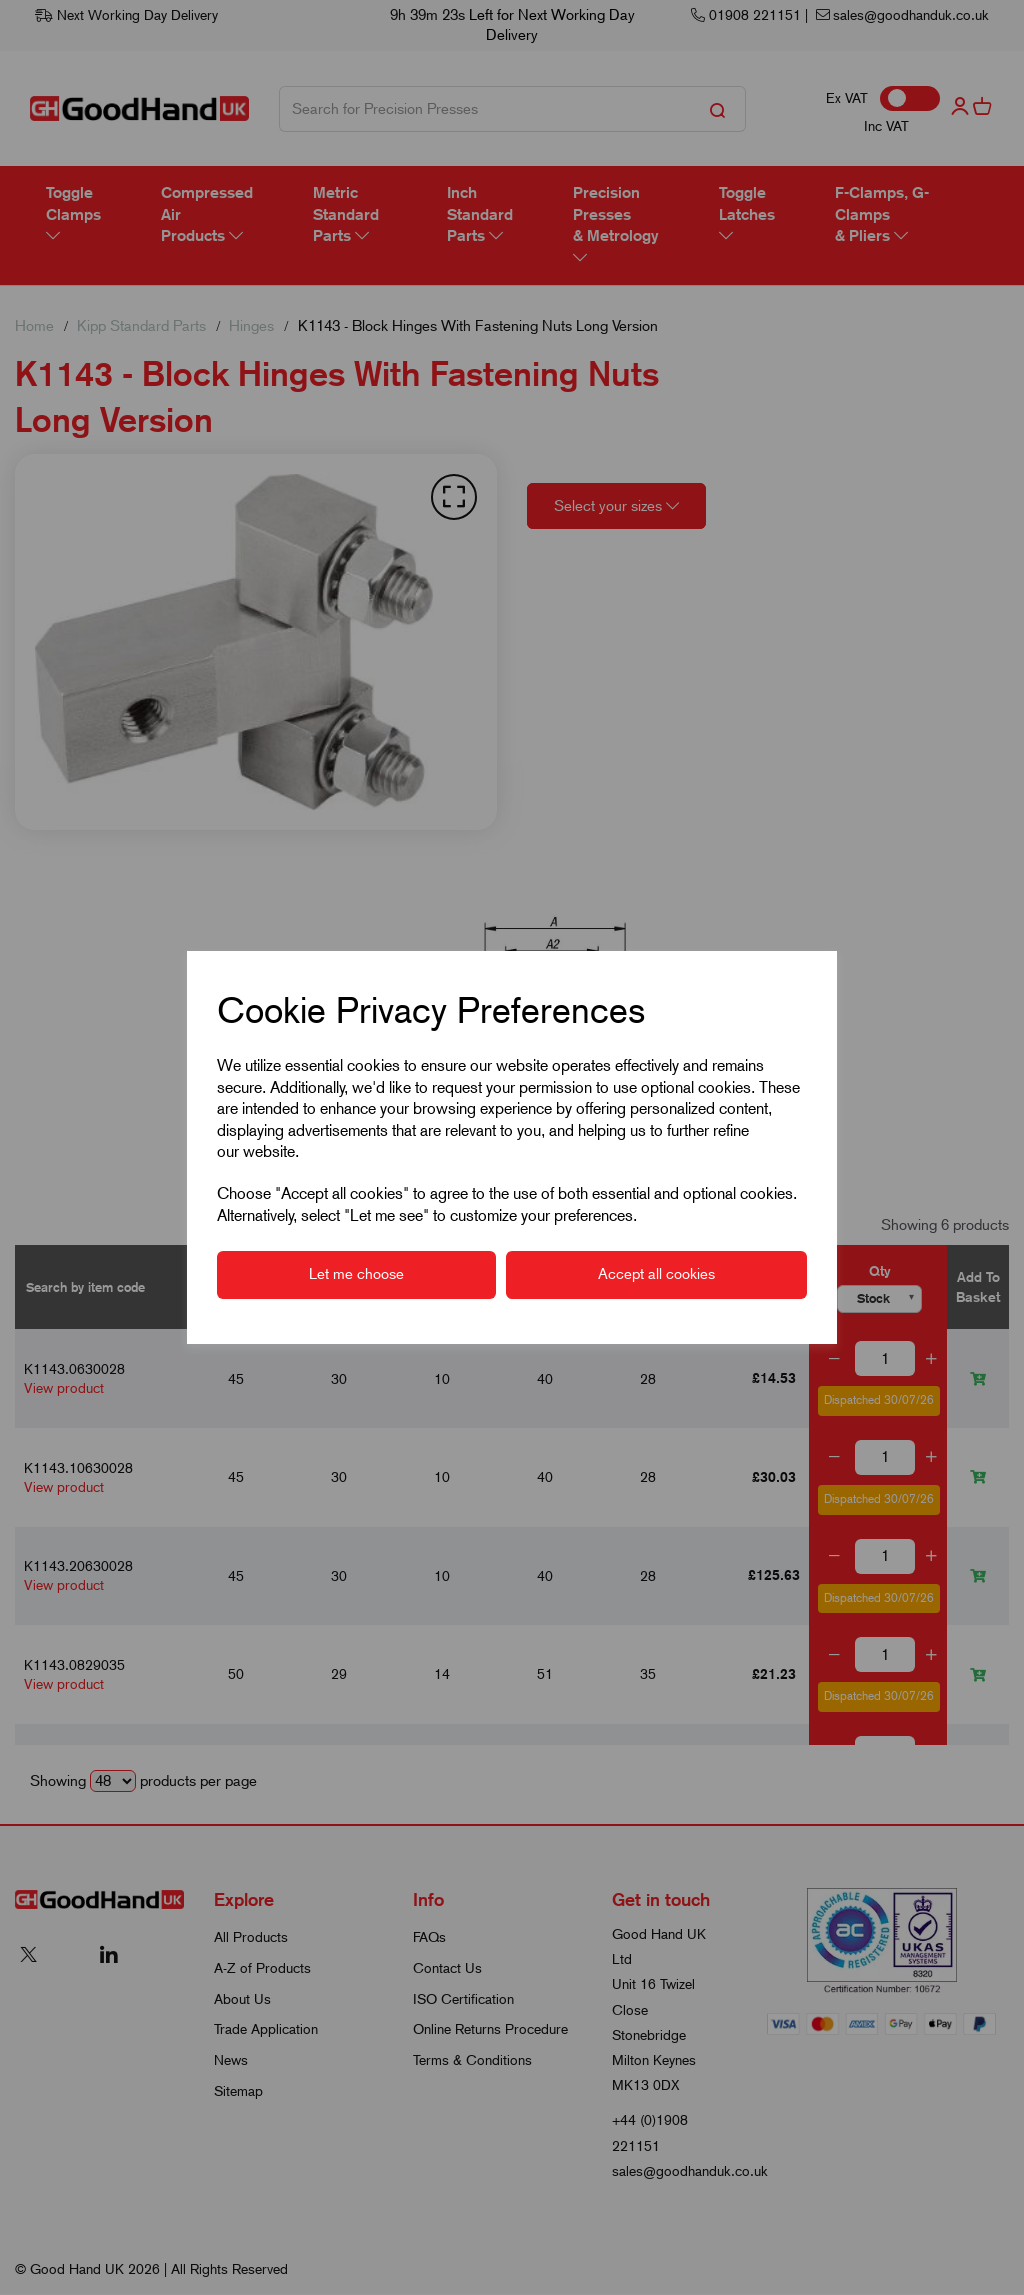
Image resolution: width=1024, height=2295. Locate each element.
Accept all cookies (656, 1274)
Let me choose (356, 1274)
